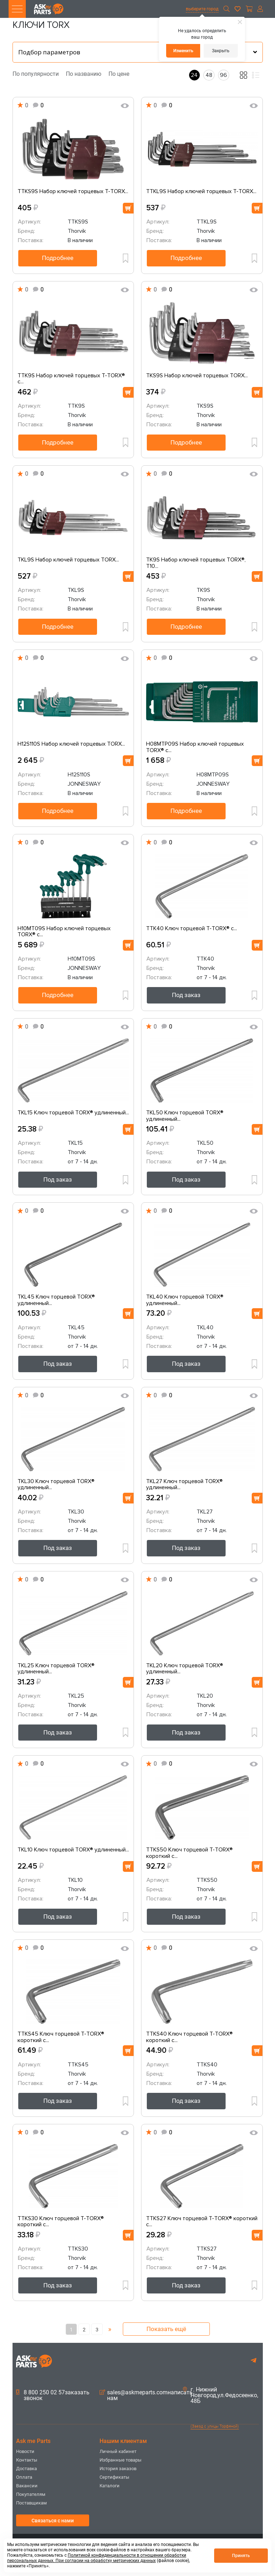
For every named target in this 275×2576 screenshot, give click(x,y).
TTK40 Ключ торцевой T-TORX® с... (191, 929)
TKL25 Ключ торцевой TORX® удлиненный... (56, 1669)
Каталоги (110, 2485)
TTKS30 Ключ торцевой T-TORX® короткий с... (61, 2222)
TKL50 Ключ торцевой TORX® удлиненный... (184, 1116)
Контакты (26, 2460)
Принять (241, 2555)
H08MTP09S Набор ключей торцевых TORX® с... (195, 747)
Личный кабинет (118, 2451)
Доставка (26, 2468)
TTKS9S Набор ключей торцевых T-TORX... (73, 191)
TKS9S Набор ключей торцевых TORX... (197, 376)
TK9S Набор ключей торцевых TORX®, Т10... (196, 563)
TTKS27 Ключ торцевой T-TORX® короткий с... (201, 2222)
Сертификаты (114, 2477)
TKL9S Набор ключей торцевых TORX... (68, 560)
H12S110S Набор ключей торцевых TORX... (71, 744)
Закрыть (221, 50)
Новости (25, 2451)
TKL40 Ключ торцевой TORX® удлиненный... (184, 1300)
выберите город (202, 8)
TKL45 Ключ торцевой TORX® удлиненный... (56, 1300)
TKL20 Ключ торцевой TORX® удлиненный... (184, 1669)
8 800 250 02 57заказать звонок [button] (53, 2395)
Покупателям (30, 2494)
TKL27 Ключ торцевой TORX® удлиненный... (184, 1484)
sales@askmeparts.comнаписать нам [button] (146, 2395)
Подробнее (57, 257)
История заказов (118, 2468)
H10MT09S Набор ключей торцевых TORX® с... (64, 932)
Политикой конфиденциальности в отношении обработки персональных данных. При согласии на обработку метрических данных (96, 2558)
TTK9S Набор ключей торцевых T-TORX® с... (71, 379)
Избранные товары (120, 2460)
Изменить (183, 50)
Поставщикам (31, 2503)
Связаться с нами (53, 2520)
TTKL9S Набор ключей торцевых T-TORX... (201, 191)
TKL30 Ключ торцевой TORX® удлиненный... (56, 1484)
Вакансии (27, 2485)
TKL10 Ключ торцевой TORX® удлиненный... (73, 1850)
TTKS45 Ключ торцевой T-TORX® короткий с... (61, 2037)
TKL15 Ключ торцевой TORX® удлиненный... (73, 1113)
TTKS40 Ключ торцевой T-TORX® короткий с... (189, 2037)
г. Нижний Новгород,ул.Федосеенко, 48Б (220, 2395)
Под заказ (186, 994)
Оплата (24, 2477)
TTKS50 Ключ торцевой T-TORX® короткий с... (189, 1853)
